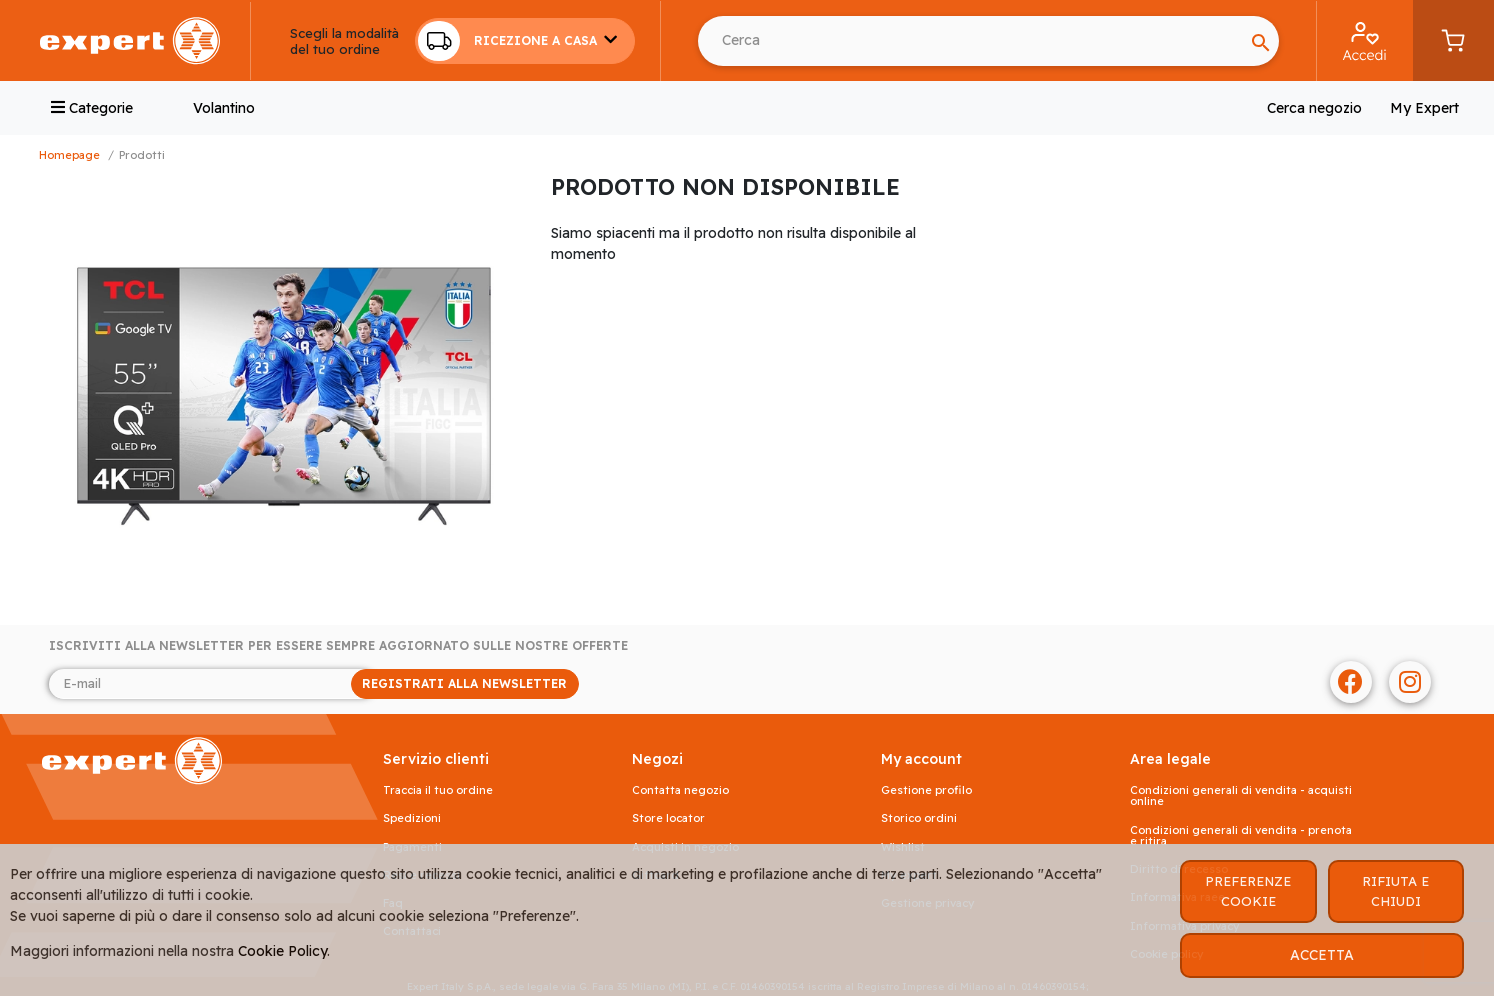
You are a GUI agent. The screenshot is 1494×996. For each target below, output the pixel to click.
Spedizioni (412, 818)
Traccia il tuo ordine (438, 790)
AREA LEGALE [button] (1170, 759)
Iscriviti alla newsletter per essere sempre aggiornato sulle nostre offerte (338, 646)
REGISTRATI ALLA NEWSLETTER (464, 683)
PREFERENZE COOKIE (1248, 891)
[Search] (1261, 41)
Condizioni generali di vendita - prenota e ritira (1241, 836)
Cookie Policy (282, 951)
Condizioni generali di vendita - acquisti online (1241, 796)
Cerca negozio (1314, 108)
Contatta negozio (680, 790)
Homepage (69, 155)
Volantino (224, 108)
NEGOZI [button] (657, 759)
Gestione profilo (926, 790)
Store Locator (668, 818)
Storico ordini (919, 818)
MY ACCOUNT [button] (921, 759)
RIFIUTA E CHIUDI (1395, 891)
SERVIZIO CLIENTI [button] (436, 759)
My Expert (1424, 108)
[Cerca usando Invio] (970, 41)
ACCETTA (1322, 955)
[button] (525, 41)
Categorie (92, 108)
